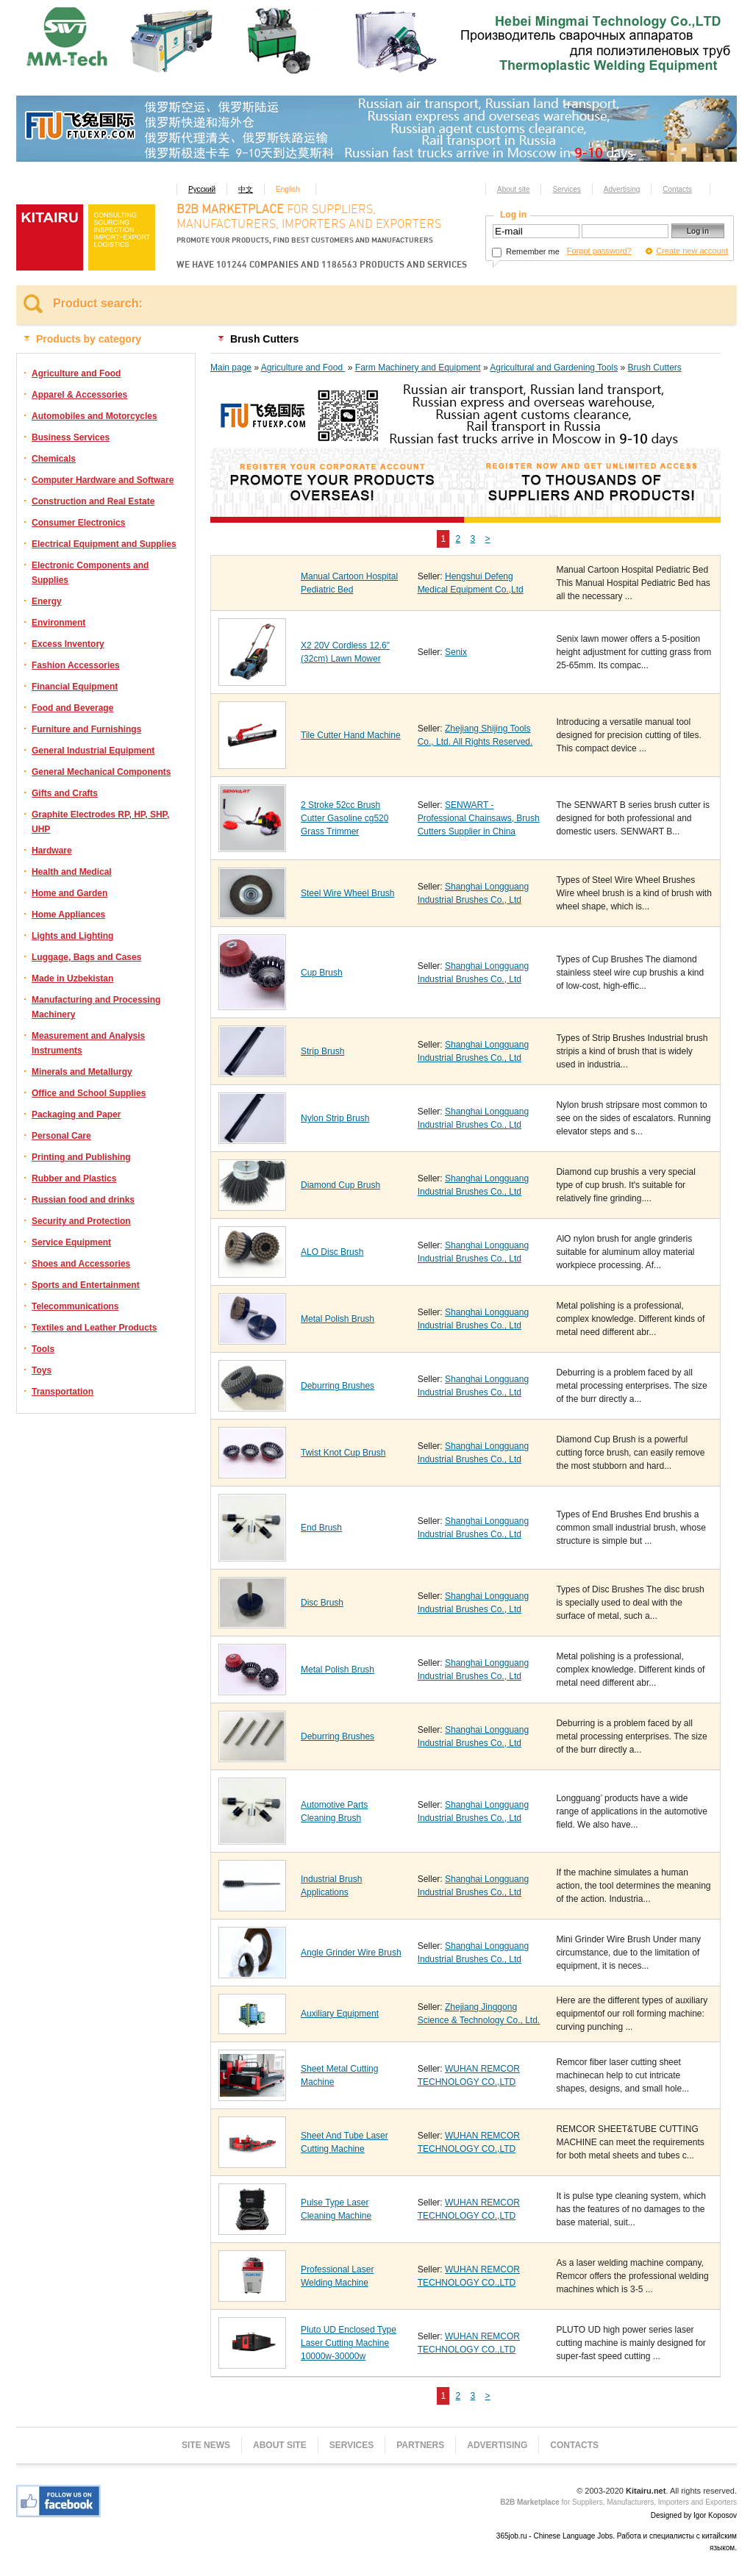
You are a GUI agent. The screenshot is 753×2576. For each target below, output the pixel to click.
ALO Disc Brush (332, 1252)
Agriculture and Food (76, 373)
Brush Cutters (654, 367)
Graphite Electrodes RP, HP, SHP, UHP (100, 821)
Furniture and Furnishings (86, 729)
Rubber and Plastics (74, 1178)
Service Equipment (71, 1242)
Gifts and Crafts (65, 793)
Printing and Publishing (81, 1157)
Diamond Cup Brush (340, 1185)
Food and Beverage (72, 708)
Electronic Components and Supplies (90, 572)
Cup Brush (322, 972)
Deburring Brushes (337, 1386)
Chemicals (54, 459)
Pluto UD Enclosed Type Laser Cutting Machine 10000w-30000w (348, 2343)
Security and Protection (81, 1221)
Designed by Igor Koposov (694, 2515)
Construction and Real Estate (93, 501)
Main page (230, 367)
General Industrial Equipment (93, 750)
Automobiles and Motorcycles (94, 416)
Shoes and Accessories (81, 1264)
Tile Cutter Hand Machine (351, 735)
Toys (41, 1370)
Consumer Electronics (78, 523)
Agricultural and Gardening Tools (554, 367)
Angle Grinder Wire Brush (351, 1952)
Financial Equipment (75, 686)
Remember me (526, 251)
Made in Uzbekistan (72, 978)
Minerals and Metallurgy (82, 1072)
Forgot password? (599, 250)
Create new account (692, 250)
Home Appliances (68, 914)
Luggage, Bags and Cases (86, 957)
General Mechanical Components (101, 772)
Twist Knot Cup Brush (343, 1453)
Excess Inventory (68, 644)
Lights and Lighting (72, 936)
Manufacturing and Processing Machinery (96, 1007)
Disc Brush (322, 1603)
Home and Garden (69, 893)
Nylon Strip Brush (335, 1118)
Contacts (677, 189)
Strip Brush (322, 1051)
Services (566, 189)
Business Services (71, 437)
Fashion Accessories (76, 665)
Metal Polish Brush (337, 1319)
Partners (420, 2445)
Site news (206, 2445)
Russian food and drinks (83, 1200)
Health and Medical (72, 872)
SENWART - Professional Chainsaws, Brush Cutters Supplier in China (479, 818)
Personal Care (61, 1136)
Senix (456, 652)
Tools (43, 1349)
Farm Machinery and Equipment (418, 367)
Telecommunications (75, 1306)
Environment (58, 623)
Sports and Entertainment (86, 1285)
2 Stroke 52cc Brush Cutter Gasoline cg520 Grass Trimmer (344, 818)
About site (513, 189)
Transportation (62, 1392)
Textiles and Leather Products (94, 1328)
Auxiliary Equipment (340, 2013)
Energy (47, 601)
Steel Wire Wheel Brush (347, 893)
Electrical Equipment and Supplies (104, 544)
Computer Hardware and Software (103, 480)
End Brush (321, 1528)
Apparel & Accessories (79, 395)
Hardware (52, 850)
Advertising (622, 189)
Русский (201, 189)
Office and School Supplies (89, 1093)
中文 (245, 189)
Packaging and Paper (76, 1114)
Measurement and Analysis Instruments (88, 1043)
